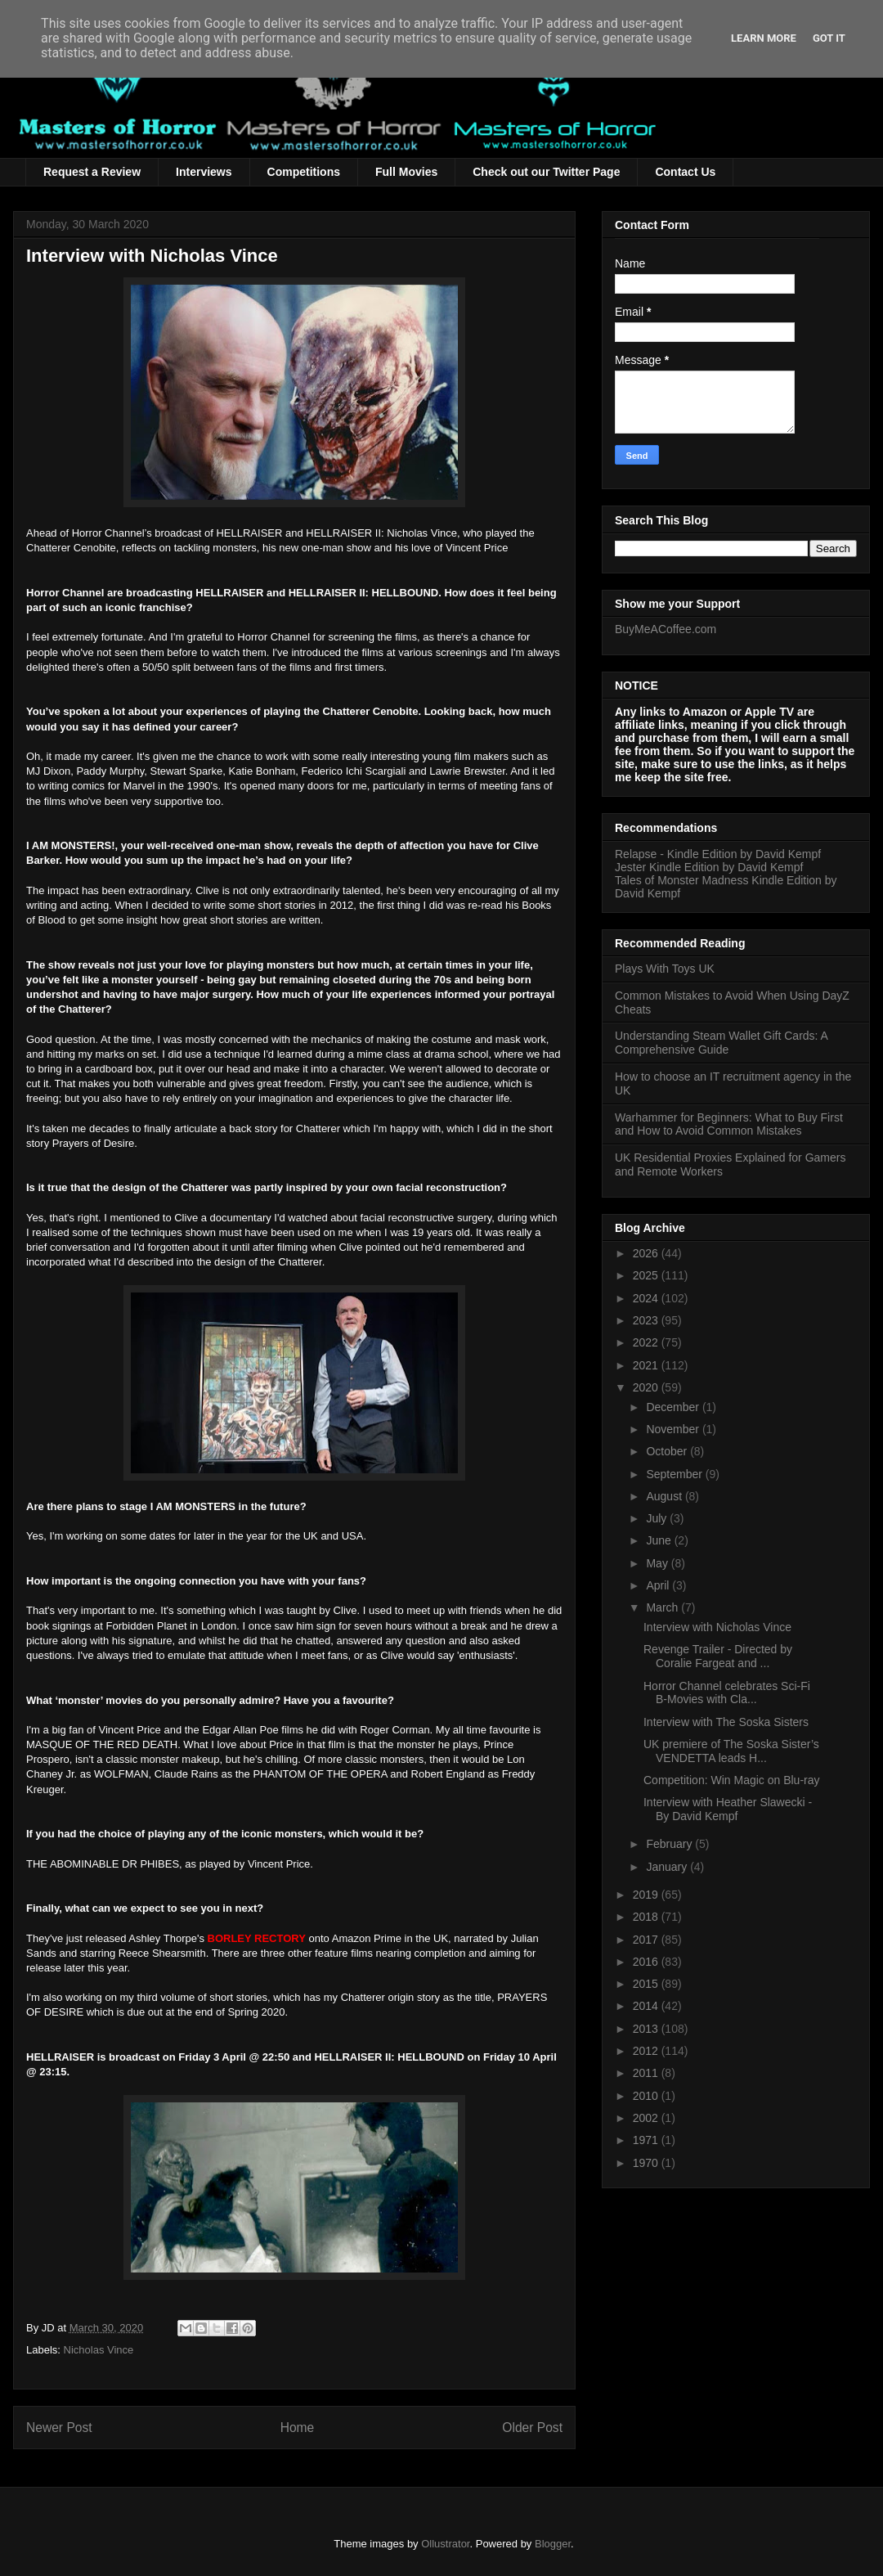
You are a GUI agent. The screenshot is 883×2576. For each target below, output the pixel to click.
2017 (647, 1939)
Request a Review (92, 171)
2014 (647, 2005)
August (665, 1496)
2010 (647, 2095)
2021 (647, 1365)
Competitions (303, 171)
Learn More (763, 38)
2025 (647, 1275)
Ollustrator (445, 2544)
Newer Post (59, 2427)
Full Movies (406, 171)
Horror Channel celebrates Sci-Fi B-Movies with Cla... (726, 1692)
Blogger (553, 2544)
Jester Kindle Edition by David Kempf (709, 867)
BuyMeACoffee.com (665, 629)
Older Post (532, 2427)
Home (297, 2427)
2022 (647, 1342)
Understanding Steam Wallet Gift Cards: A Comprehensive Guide (721, 1042)
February (670, 1843)
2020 (647, 1387)
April (659, 1585)
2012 (647, 2050)
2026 (647, 1253)
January (668, 1866)
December (673, 1407)
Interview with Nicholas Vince (717, 1627)
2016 (647, 1961)
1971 (647, 2140)
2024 (647, 1298)
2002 (647, 2117)
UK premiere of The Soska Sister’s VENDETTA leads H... (731, 1751)
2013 (647, 2028)
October (668, 1451)
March (663, 1607)
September (675, 1474)
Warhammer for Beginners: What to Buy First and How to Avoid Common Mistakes (729, 1124)
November (673, 1429)
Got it (829, 38)
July (658, 1518)
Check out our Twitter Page (546, 171)
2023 (647, 1320)
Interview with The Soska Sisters (726, 1722)
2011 (647, 2072)
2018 (647, 1916)
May (658, 1563)
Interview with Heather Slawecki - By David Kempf (727, 1809)
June (660, 1540)
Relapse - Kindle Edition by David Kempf (718, 854)
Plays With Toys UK (665, 968)
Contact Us (685, 171)
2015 (647, 1983)
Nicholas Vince (99, 2350)
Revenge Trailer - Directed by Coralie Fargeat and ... (717, 1656)
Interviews (203, 171)
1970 (647, 2162)
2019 (647, 1894)
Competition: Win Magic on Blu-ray (731, 1780)
